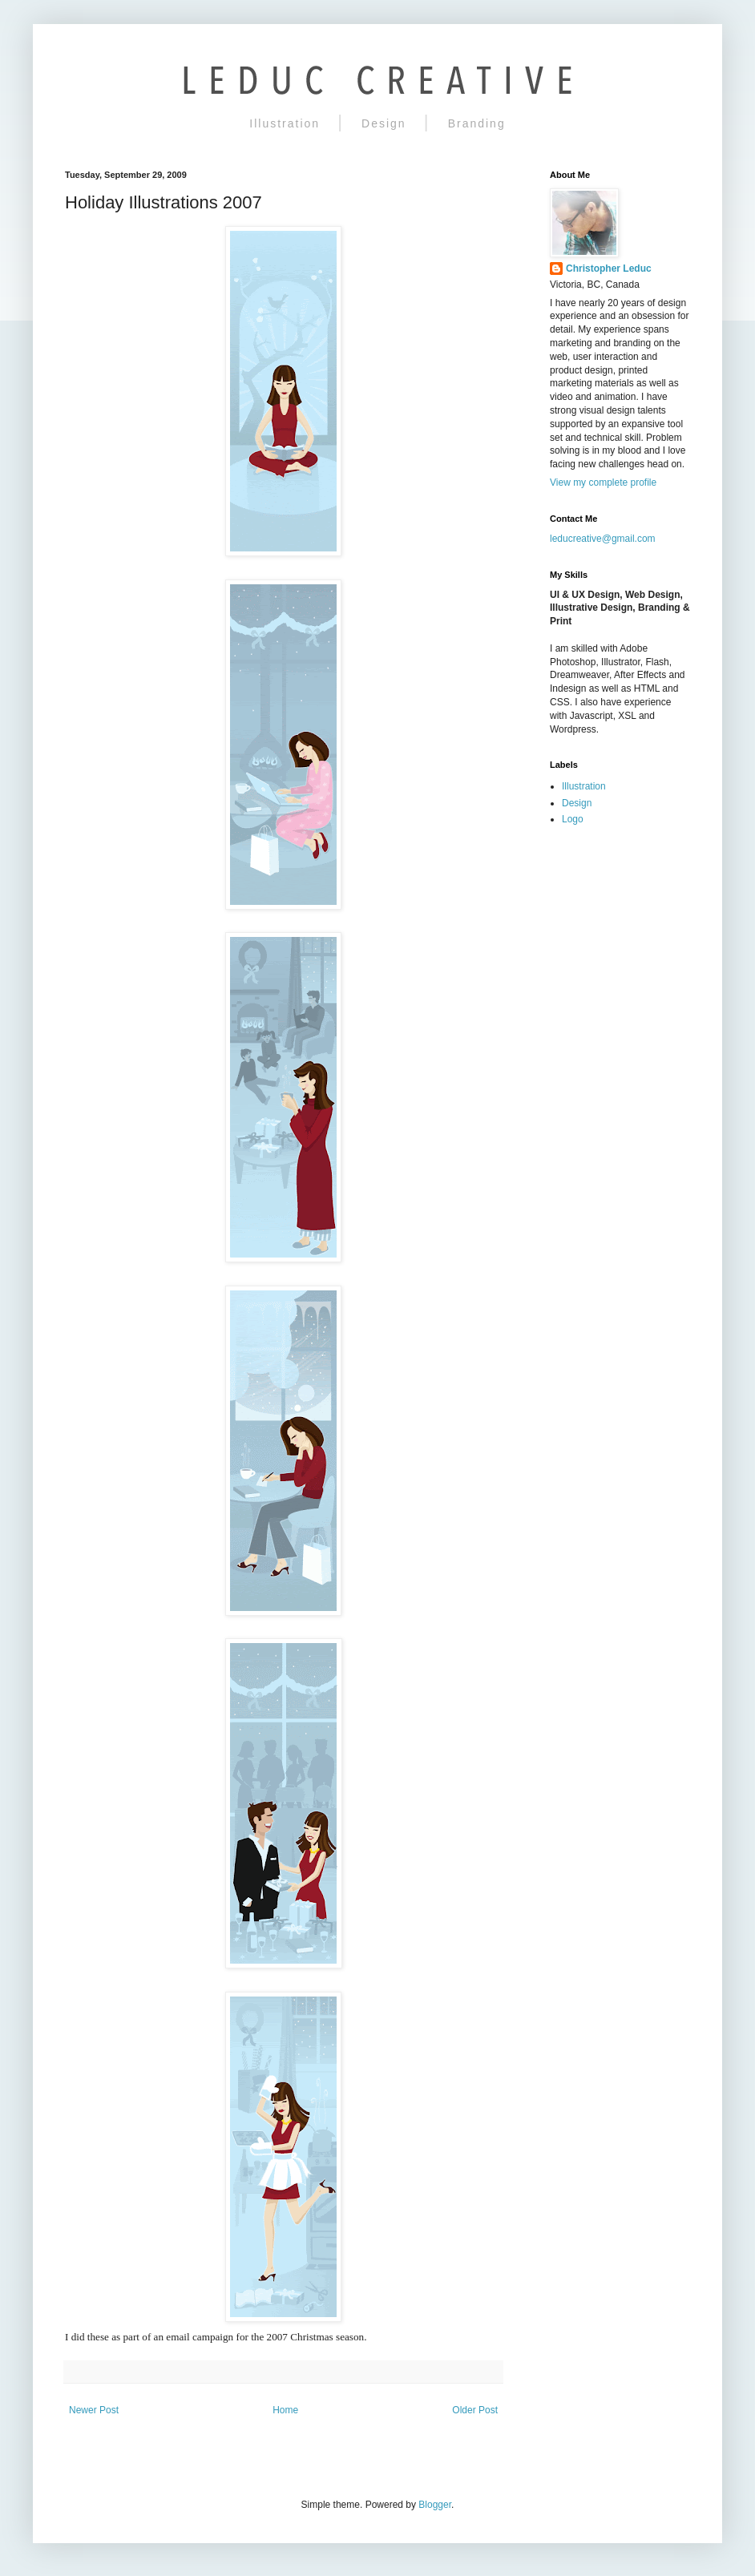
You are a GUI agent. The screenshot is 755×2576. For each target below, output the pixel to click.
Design (383, 123)
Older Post (475, 2410)
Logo (572, 819)
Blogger (434, 2504)
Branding (477, 123)
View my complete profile (603, 482)
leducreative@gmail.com (603, 538)
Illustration (284, 123)
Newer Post (94, 2410)
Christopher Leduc (609, 268)
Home (285, 2410)
